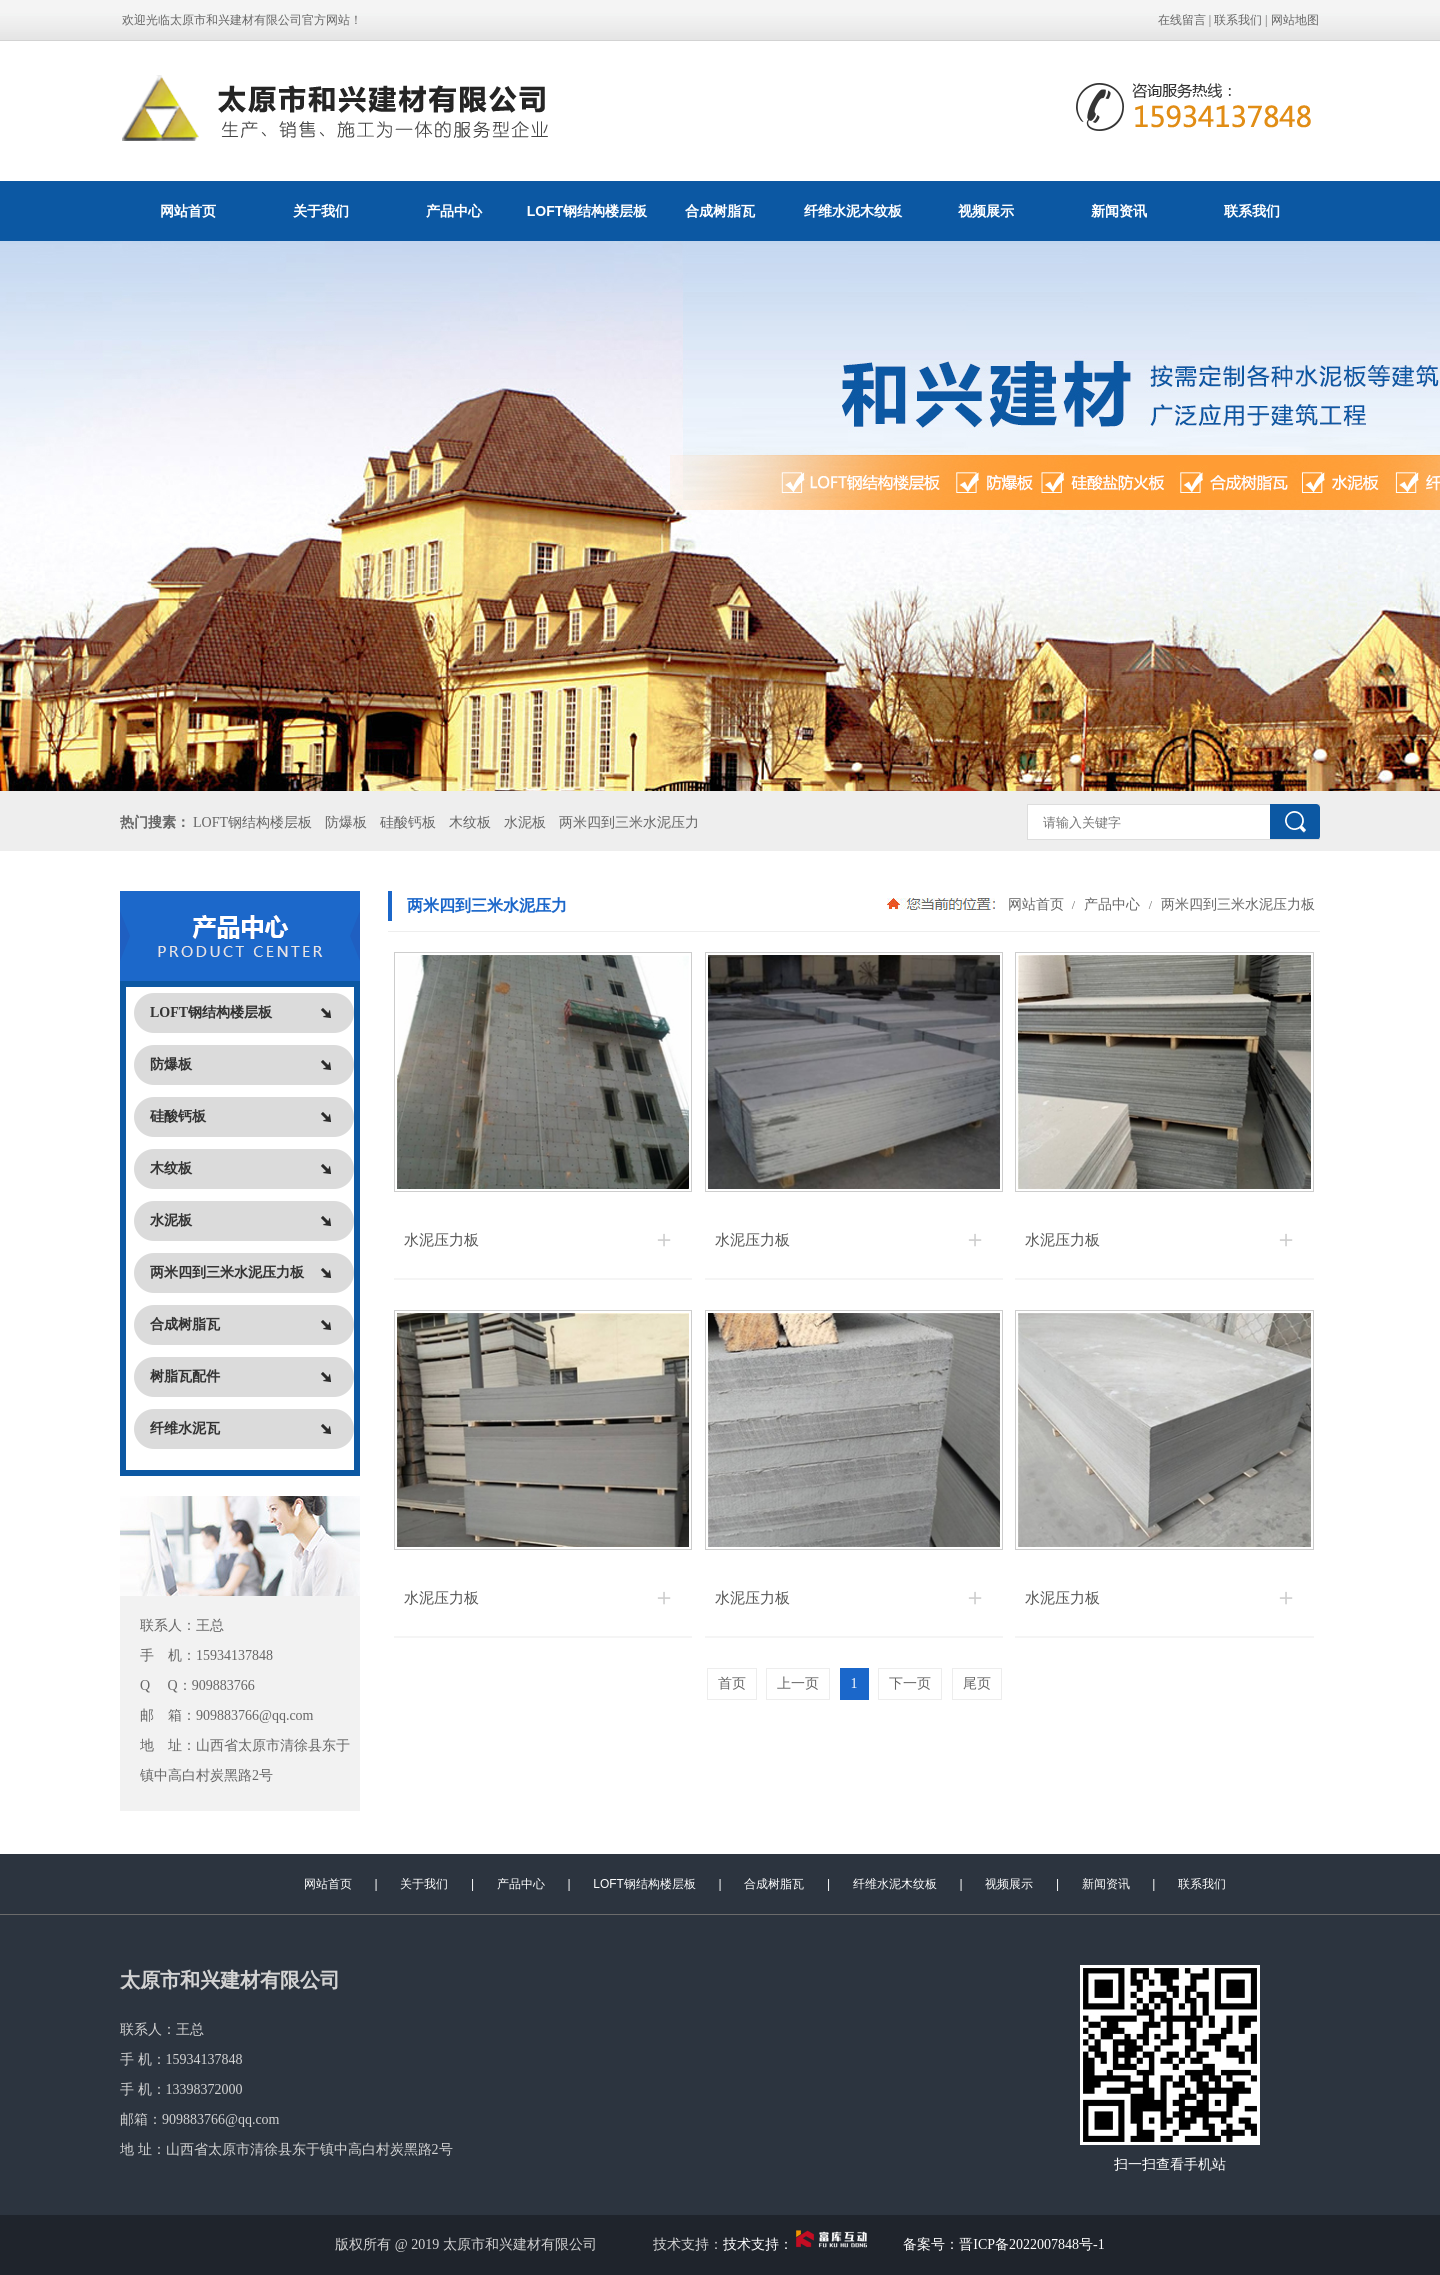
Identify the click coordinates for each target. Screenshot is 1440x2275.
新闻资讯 (1119, 211)
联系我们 (1238, 20)
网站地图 (1295, 20)
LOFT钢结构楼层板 (587, 211)
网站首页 (188, 211)
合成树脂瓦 (720, 211)
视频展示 (986, 211)
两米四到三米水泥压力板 (1236, 904)
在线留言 (1182, 20)
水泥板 (525, 822)
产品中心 (454, 211)
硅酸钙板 (408, 822)
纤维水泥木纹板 (853, 211)
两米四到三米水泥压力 (629, 822)
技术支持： (799, 2244)
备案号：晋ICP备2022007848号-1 (1003, 2244)
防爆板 (346, 822)
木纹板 (470, 822)
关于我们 (321, 211)
